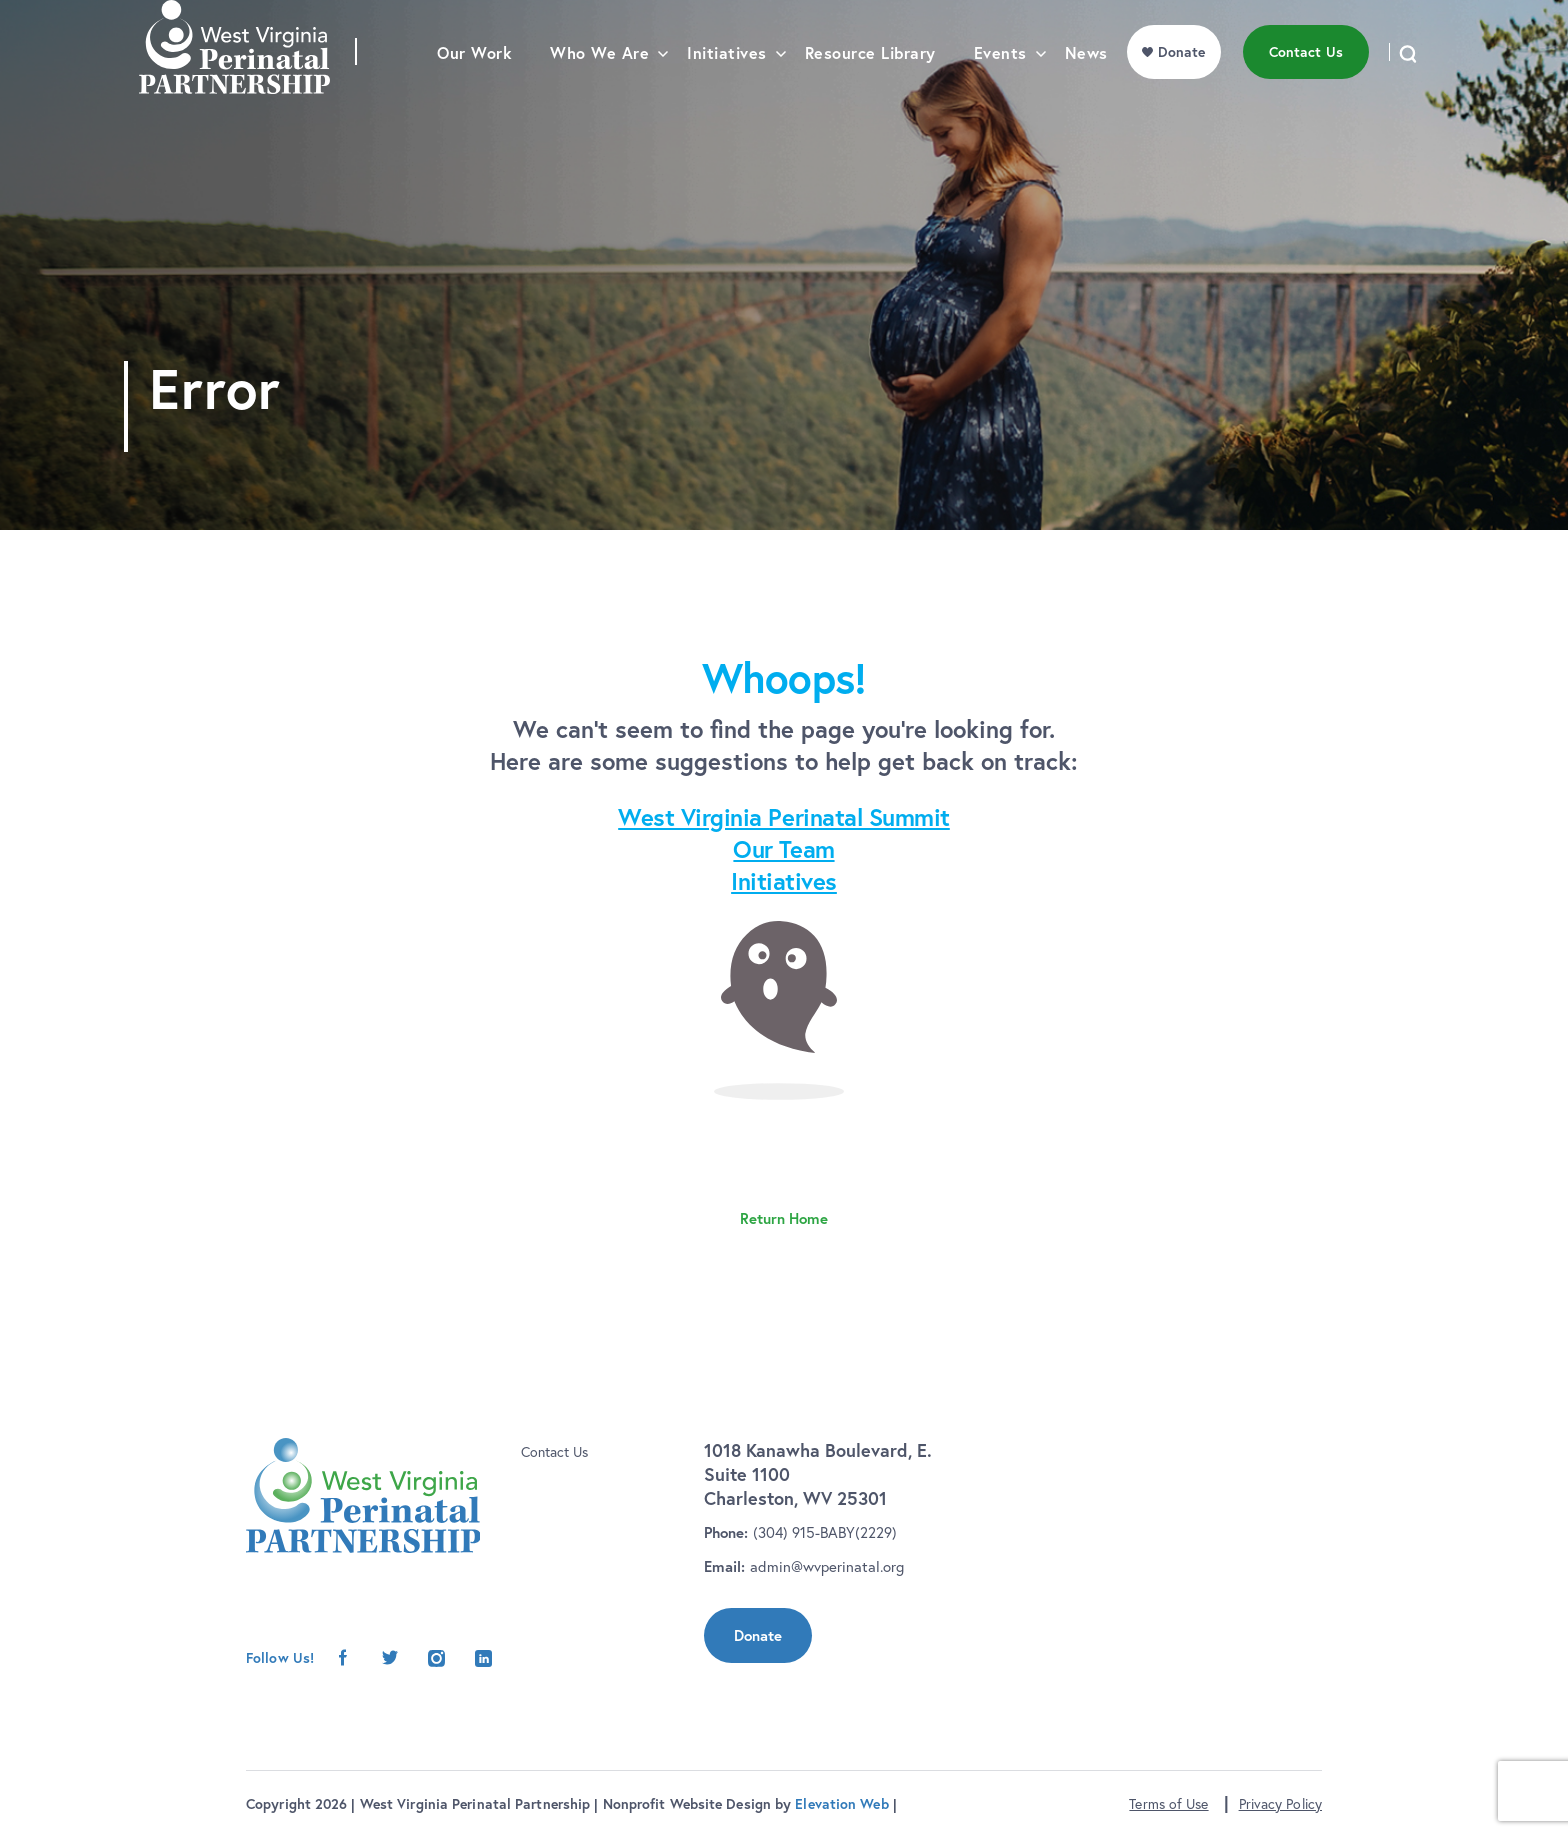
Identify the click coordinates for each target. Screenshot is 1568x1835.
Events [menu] (1000, 95)
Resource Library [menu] (870, 95)
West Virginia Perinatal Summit (784, 817)
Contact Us (554, 1452)
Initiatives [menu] (727, 95)
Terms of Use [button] (1168, 1804)
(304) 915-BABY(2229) (825, 1532)
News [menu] (1086, 95)
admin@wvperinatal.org (827, 1566)
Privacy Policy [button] (1280, 1804)
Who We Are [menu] (599, 95)
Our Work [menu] (474, 95)
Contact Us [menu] (1306, 94)
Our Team (783, 849)
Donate (758, 1635)
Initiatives (784, 881)
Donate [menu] (1182, 94)
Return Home (784, 1218)
